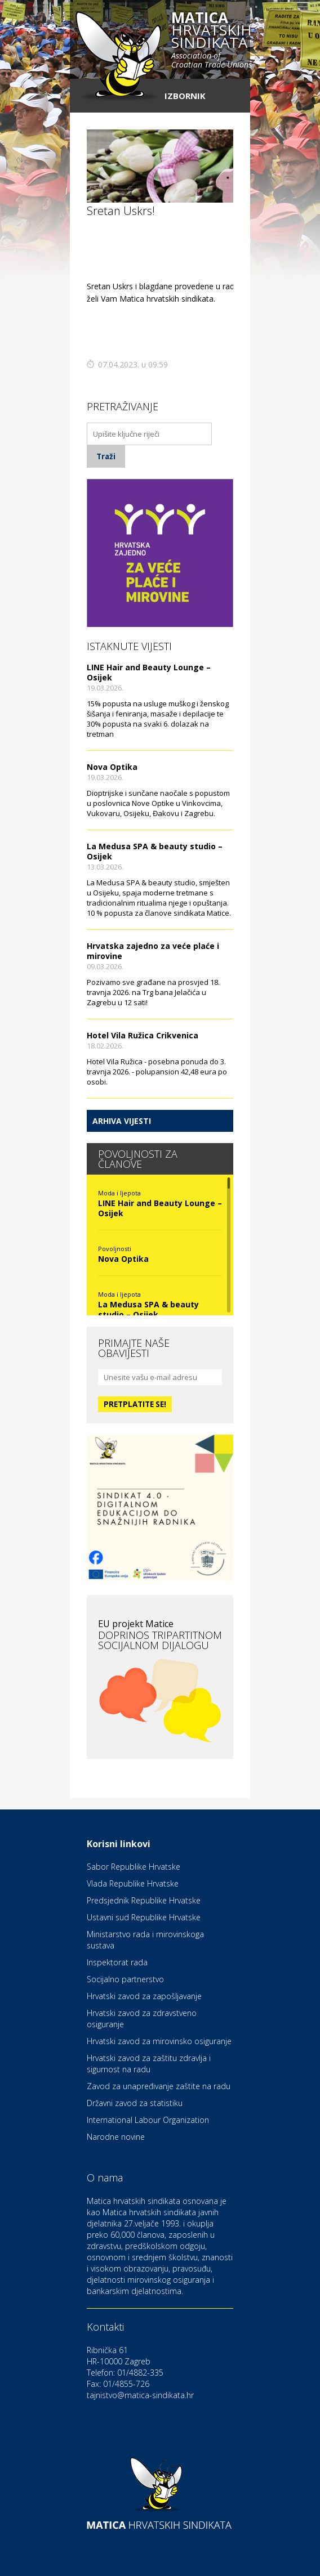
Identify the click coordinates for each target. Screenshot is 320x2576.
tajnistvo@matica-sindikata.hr (140, 2395)
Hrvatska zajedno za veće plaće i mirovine (153, 950)
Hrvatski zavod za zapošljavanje (144, 1996)
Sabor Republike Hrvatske (133, 1866)
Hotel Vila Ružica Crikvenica (142, 1035)
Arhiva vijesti (121, 1120)
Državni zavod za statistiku (135, 2103)
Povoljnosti (114, 1248)
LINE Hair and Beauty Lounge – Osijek (149, 672)
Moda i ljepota (119, 1193)
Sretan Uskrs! (121, 210)
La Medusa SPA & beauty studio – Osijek (155, 851)
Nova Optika (112, 766)
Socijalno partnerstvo (125, 1979)
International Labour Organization (148, 2119)
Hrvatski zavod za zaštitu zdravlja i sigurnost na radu (149, 2064)
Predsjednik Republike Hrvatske (144, 1900)
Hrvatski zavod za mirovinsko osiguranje (159, 2041)
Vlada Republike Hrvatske (133, 1883)
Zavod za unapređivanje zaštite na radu (158, 2086)
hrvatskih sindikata (211, 40)
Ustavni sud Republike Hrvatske (144, 1917)
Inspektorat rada (117, 1962)
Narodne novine (116, 2136)
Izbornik (185, 95)
